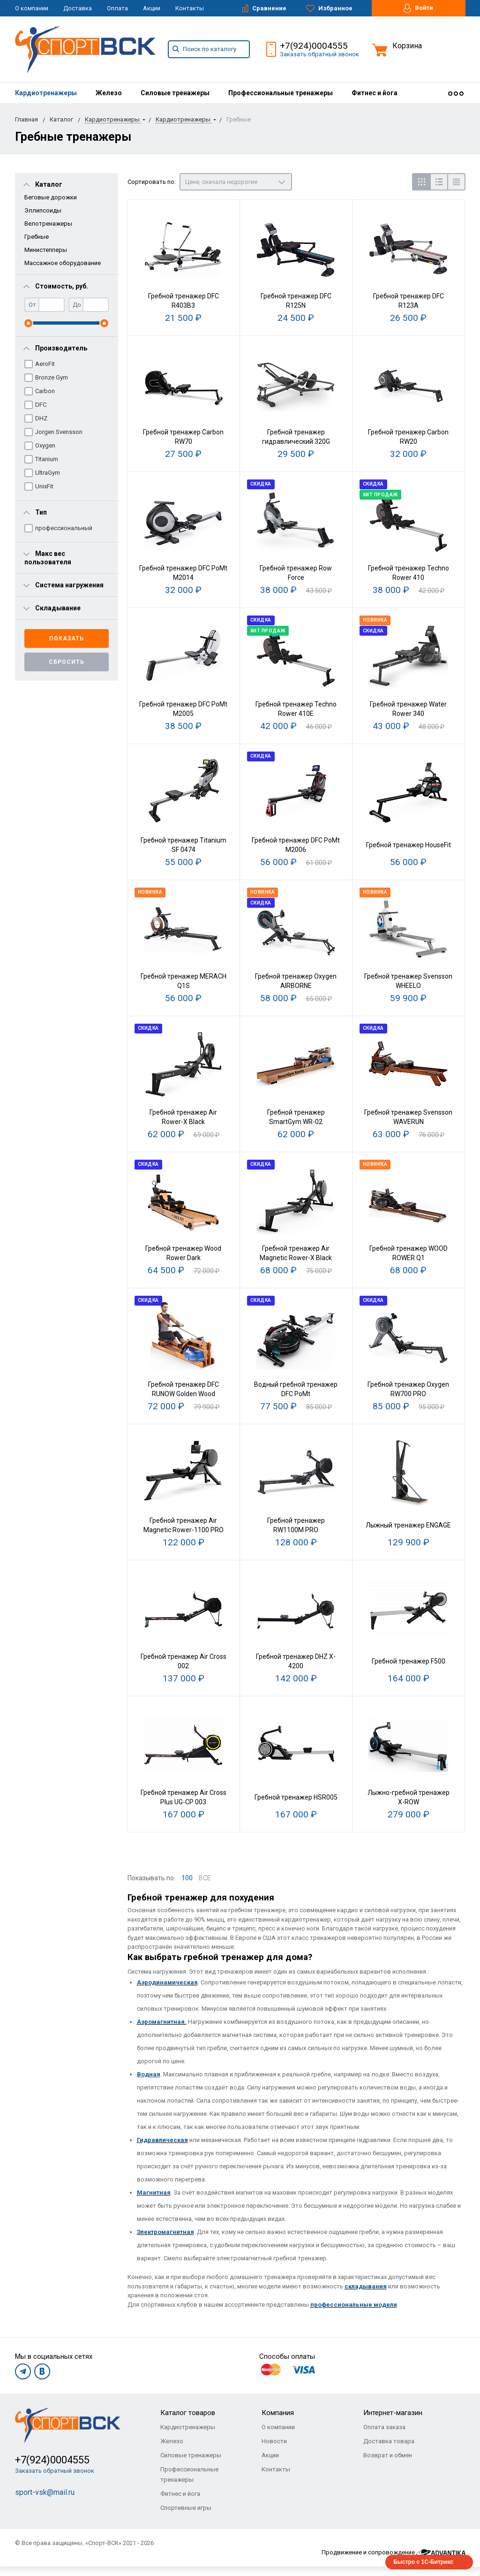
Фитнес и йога (375, 93)
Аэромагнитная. (162, 2021)
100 (187, 1878)
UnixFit (44, 486)
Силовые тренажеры (175, 93)
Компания (278, 2413)
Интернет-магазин (392, 2413)
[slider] (28, 323)
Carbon (45, 391)
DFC (40, 404)
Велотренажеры (48, 223)
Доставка (77, 8)
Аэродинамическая (167, 1982)
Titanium (46, 459)
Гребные (36, 236)
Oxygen (45, 445)
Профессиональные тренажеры (280, 93)
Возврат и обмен (387, 2455)
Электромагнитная (165, 2231)
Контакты (189, 8)
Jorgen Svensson (58, 431)
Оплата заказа (384, 2427)
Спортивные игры (185, 2507)
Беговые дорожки (50, 197)
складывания (366, 2286)
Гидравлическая (162, 2139)
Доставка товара (388, 2441)
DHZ (41, 418)
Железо (109, 93)
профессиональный (63, 528)
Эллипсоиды (42, 210)
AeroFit (45, 363)
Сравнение (264, 8)
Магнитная (154, 2192)
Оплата (117, 8)
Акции (151, 8)
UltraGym (47, 472)
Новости (274, 2441)
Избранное (329, 8)
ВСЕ (205, 1878)
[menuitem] (46, 93)
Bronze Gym (51, 377)
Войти (418, 8)
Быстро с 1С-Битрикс (423, 2562)
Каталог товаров (187, 2413)
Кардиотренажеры (46, 93)
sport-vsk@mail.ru (45, 2492)
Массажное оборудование (62, 262)
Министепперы (45, 249)
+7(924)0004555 (314, 45)
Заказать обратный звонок (319, 54)
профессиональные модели (353, 2304)
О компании (31, 8)
